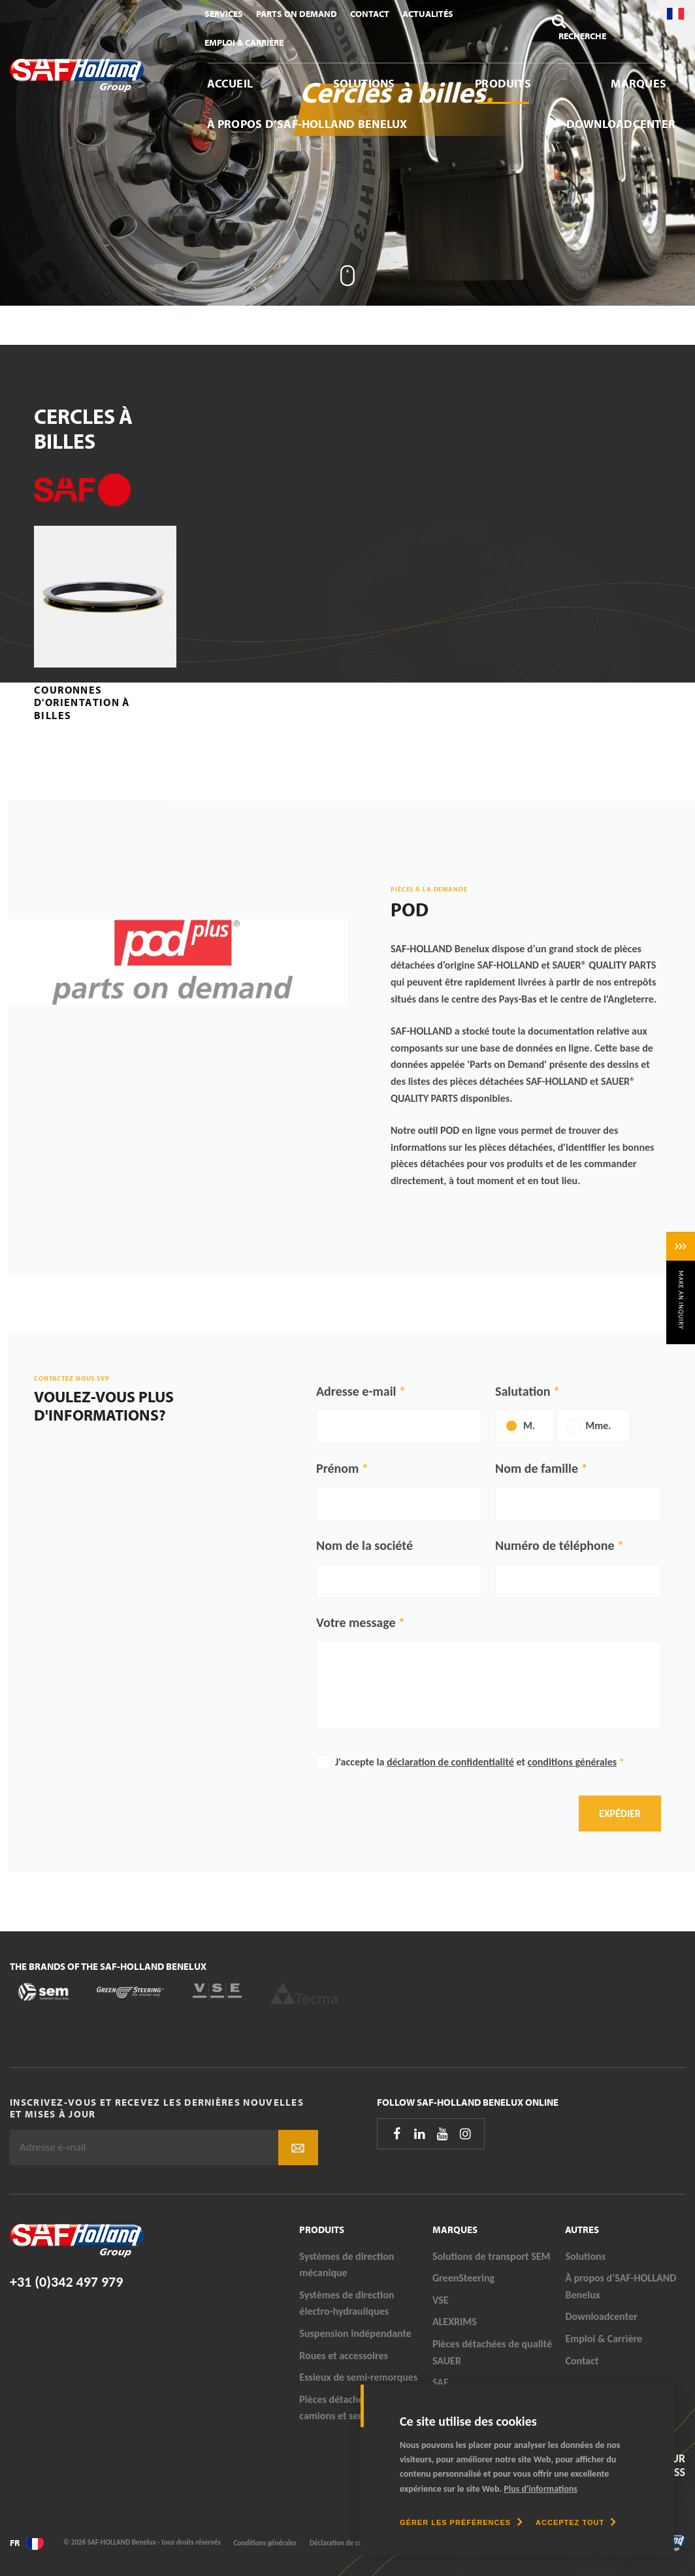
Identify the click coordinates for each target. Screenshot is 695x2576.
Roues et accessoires (343, 2355)
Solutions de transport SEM (491, 2256)
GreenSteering (463, 2278)
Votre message (356, 1622)
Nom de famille (536, 1468)
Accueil (230, 83)
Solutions (364, 83)
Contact (369, 14)
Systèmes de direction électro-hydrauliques (346, 2303)
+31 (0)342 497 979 (66, 2282)
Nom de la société (364, 1545)
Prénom (337, 1468)
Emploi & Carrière (243, 42)
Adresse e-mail (356, 1391)
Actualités (427, 14)
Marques (638, 83)
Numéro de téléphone (554, 1545)
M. (529, 1425)
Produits (503, 83)
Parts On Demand (296, 14)
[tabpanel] (347, 153)
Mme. (598, 1425)
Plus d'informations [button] (540, 2488)
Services (223, 14)
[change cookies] (461, 2522)
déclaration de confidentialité (450, 1762)
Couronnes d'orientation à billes (82, 702)
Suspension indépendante (355, 2333)
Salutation (523, 1391)
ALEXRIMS (454, 2321)
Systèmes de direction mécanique (346, 2264)
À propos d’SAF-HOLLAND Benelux (307, 123)
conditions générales (572, 1762)
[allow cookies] (576, 2522)
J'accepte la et (479, 1762)
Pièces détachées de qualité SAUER (492, 2352)
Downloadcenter (620, 123)
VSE (440, 2300)
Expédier (620, 1813)
